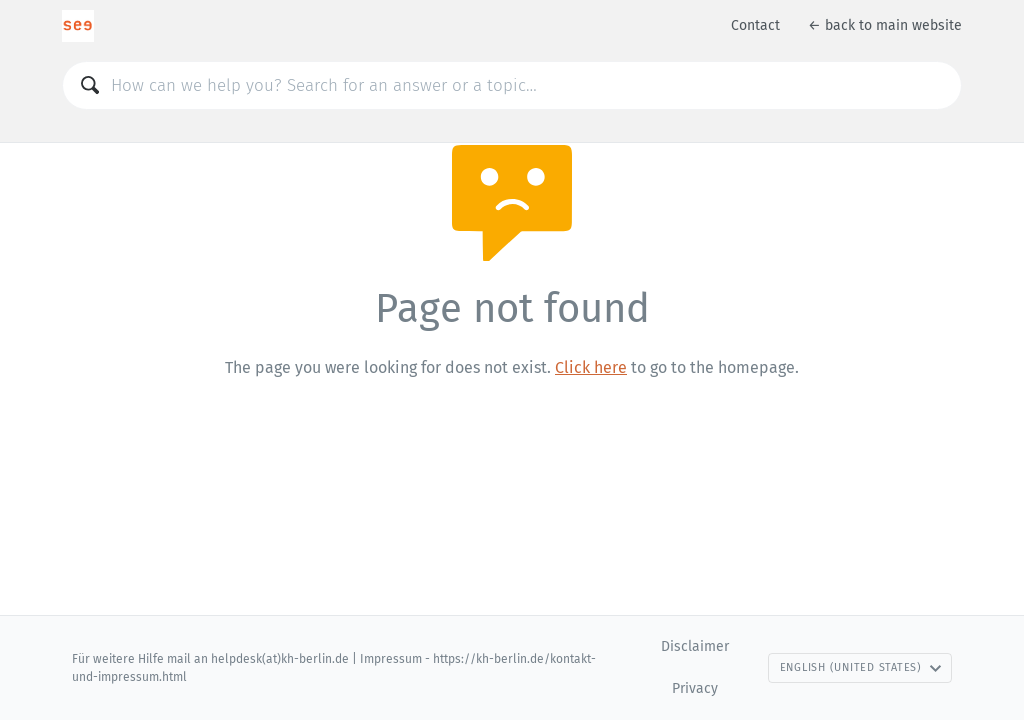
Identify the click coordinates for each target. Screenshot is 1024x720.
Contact (755, 25)
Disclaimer (695, 646)
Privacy (695, 688)
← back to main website (885, 25)
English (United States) (861, 667)
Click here (591, 367)
